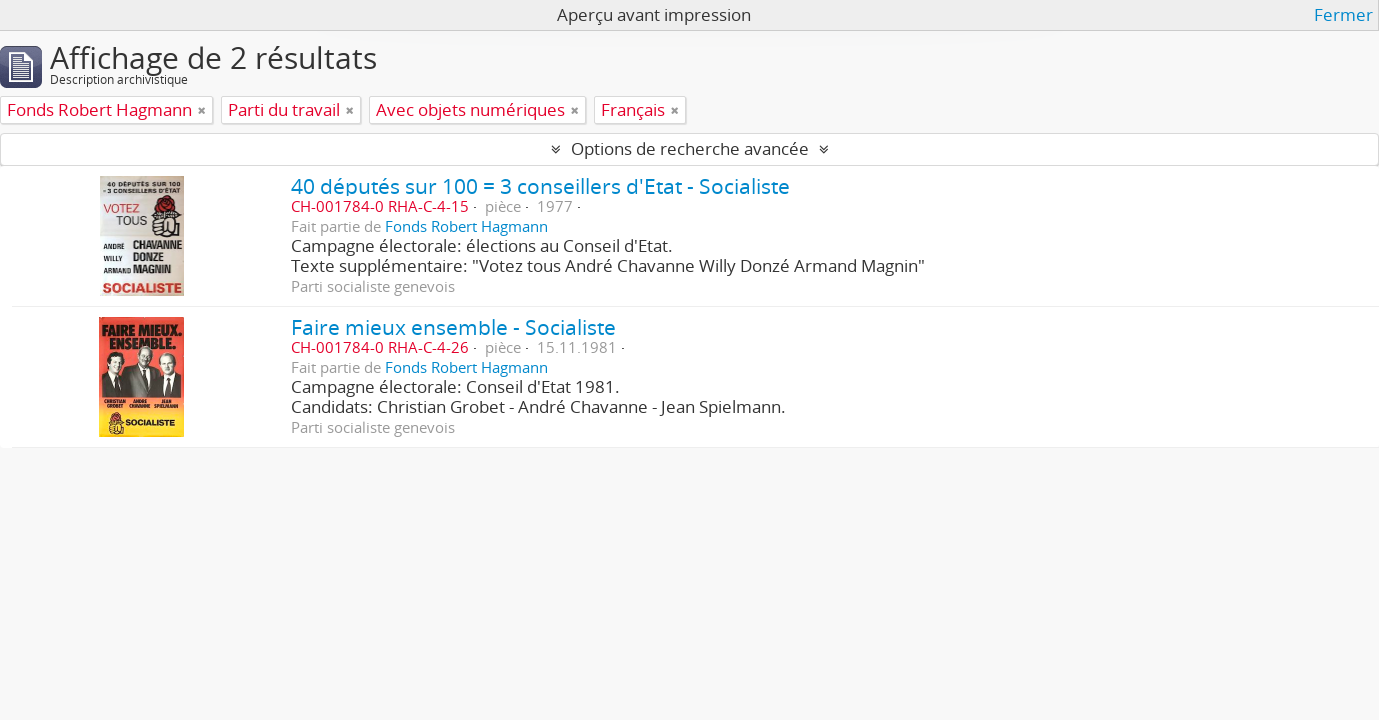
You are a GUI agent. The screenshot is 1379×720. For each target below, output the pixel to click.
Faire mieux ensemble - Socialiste (453, 326)
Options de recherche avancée (690, 148)
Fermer (1343, 15)
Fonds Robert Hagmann (466, 226)
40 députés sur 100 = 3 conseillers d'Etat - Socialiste (540, 185)
